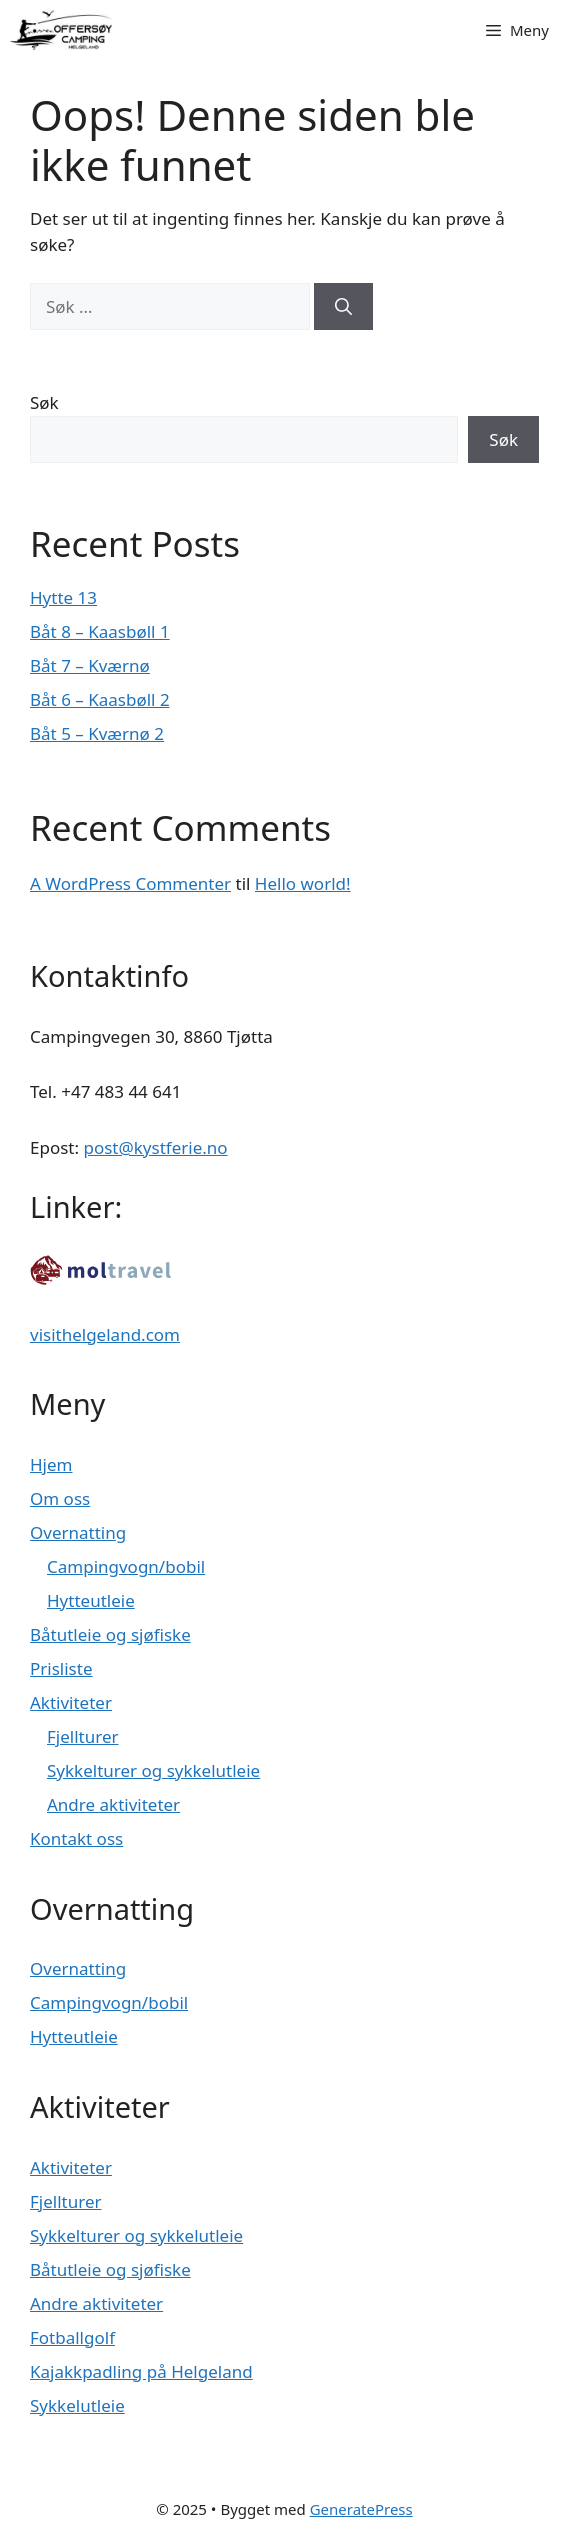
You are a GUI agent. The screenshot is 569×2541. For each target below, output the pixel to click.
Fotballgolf (72, 2337)
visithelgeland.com (105, 1334)
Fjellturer (83, 1736)
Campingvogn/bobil (126, 1566)
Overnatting (78, 1532)
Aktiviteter (71, 1702)
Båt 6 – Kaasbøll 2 (100, 699)
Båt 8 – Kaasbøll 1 (100, 631)
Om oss (60, 1498)
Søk (44, 402)
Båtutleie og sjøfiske (110, 1634)
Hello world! (303, 883)
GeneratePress (361, 2509)
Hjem (51, 1464)
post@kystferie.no (155, 1147)
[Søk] (343, 307)
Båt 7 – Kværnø (90, 665)
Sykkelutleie (77, 2405)
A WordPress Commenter (130, 883)
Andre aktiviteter (113, 1804)
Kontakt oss (76, 1838)
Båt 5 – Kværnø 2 (97, 733)
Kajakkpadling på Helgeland (141, 2371)
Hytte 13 (63, 597)
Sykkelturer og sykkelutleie (153, 1770)
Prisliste (61, 1668)
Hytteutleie (91, 1600)
